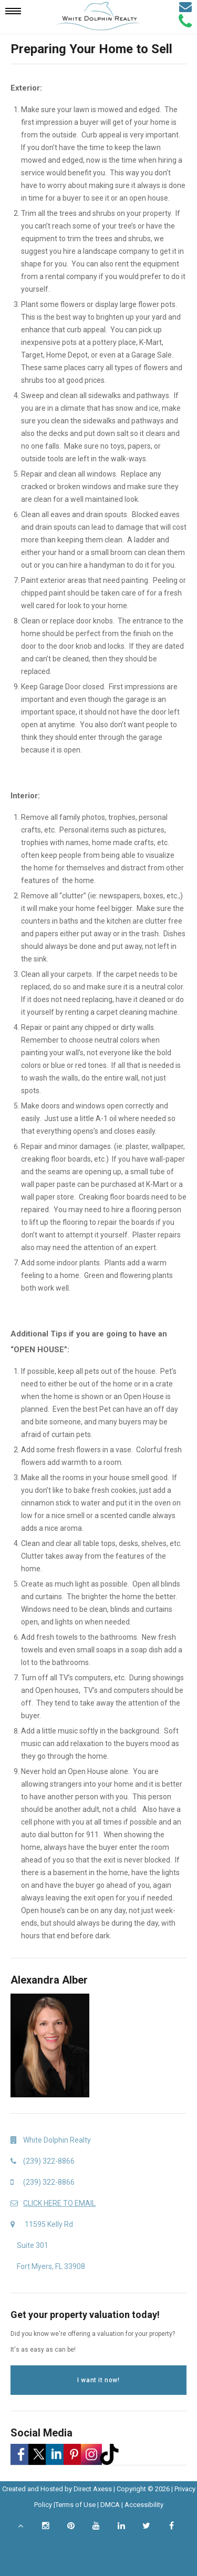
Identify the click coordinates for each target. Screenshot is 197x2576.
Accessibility (144, 2505)
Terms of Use (75, 2505)
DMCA (110, 2505)
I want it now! (98, 2380)
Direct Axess (93, 2489)
